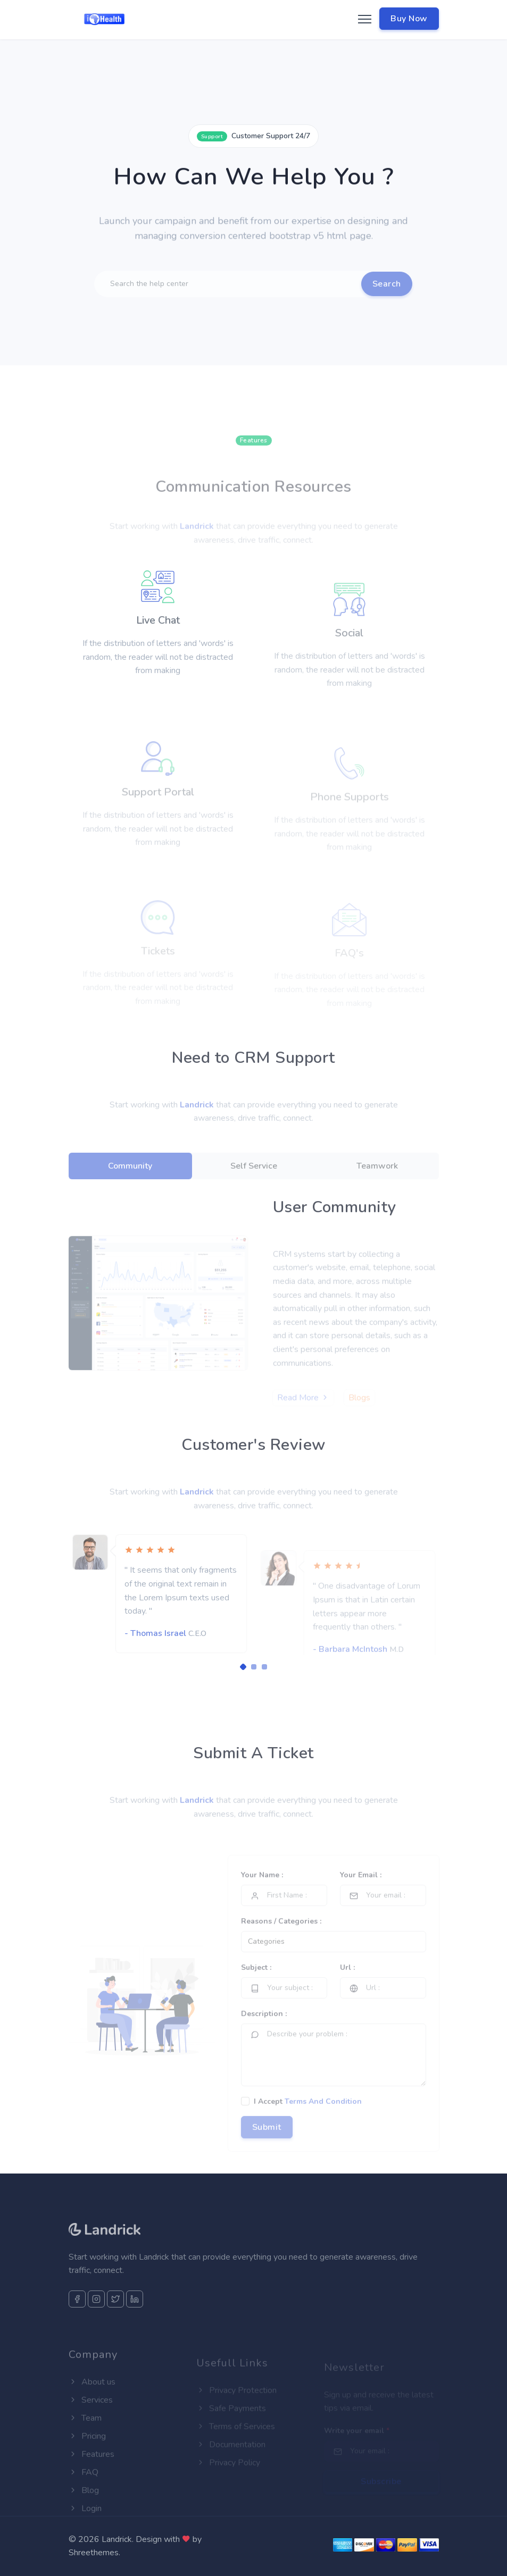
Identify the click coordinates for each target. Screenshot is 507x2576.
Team (85, 2437)
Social (349, 655)
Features (91, 2473)
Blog (84, 2509)
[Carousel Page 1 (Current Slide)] (242, 1667)
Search (386, 300)
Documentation (230, 2456)
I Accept (308, 2121)
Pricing (87, 2455)
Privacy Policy (228, 2474)
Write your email (356, 2439)
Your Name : (262, 1894)
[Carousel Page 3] (264, 1666)
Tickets (158, 959)
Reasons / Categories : (281, 1940)
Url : (347, 1987)
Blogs (359, 1409)
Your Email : (360, 1894)
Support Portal (158, 807)
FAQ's (349, 959)
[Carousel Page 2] (253, 1666)
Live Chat (158, 653)
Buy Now (409, 18)
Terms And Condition (323, 2121)
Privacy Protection (236, 2402)
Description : (264, 2033)
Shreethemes (94, 2552)
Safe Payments (231, 2420)
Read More (303, 1409)
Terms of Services (235, 2438)
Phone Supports (349, 808)
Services (91, 2419)
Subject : (256, 1987)
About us (92, 2401)
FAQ (83, 2491)
